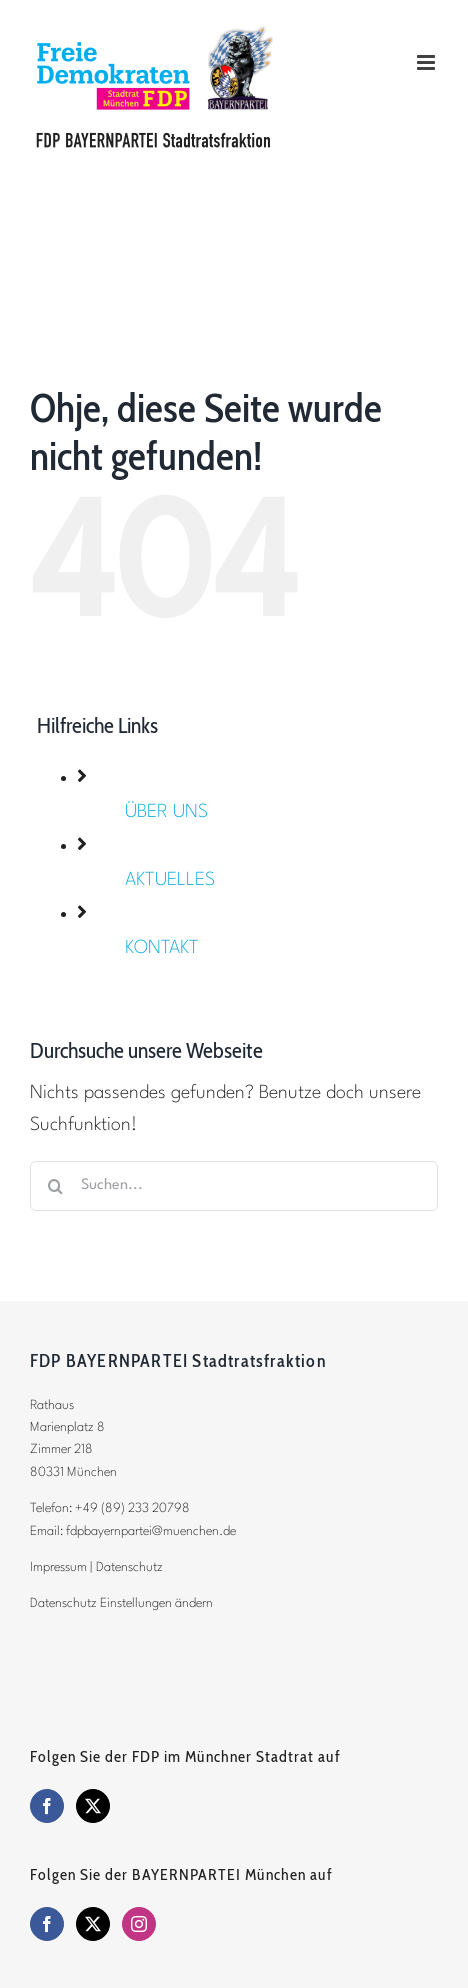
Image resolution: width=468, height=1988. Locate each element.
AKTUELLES (170, 880)
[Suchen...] (234, 1186)
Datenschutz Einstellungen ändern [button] (121, 1603)
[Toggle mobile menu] (427, 62)
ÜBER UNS (166, 812)
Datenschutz (129, 1567)
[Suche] (55, 1186)
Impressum (58, 1567)
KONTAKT (162, 948)
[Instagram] (139, 1924)
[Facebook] (47, 1806)
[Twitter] (93, 1806)
